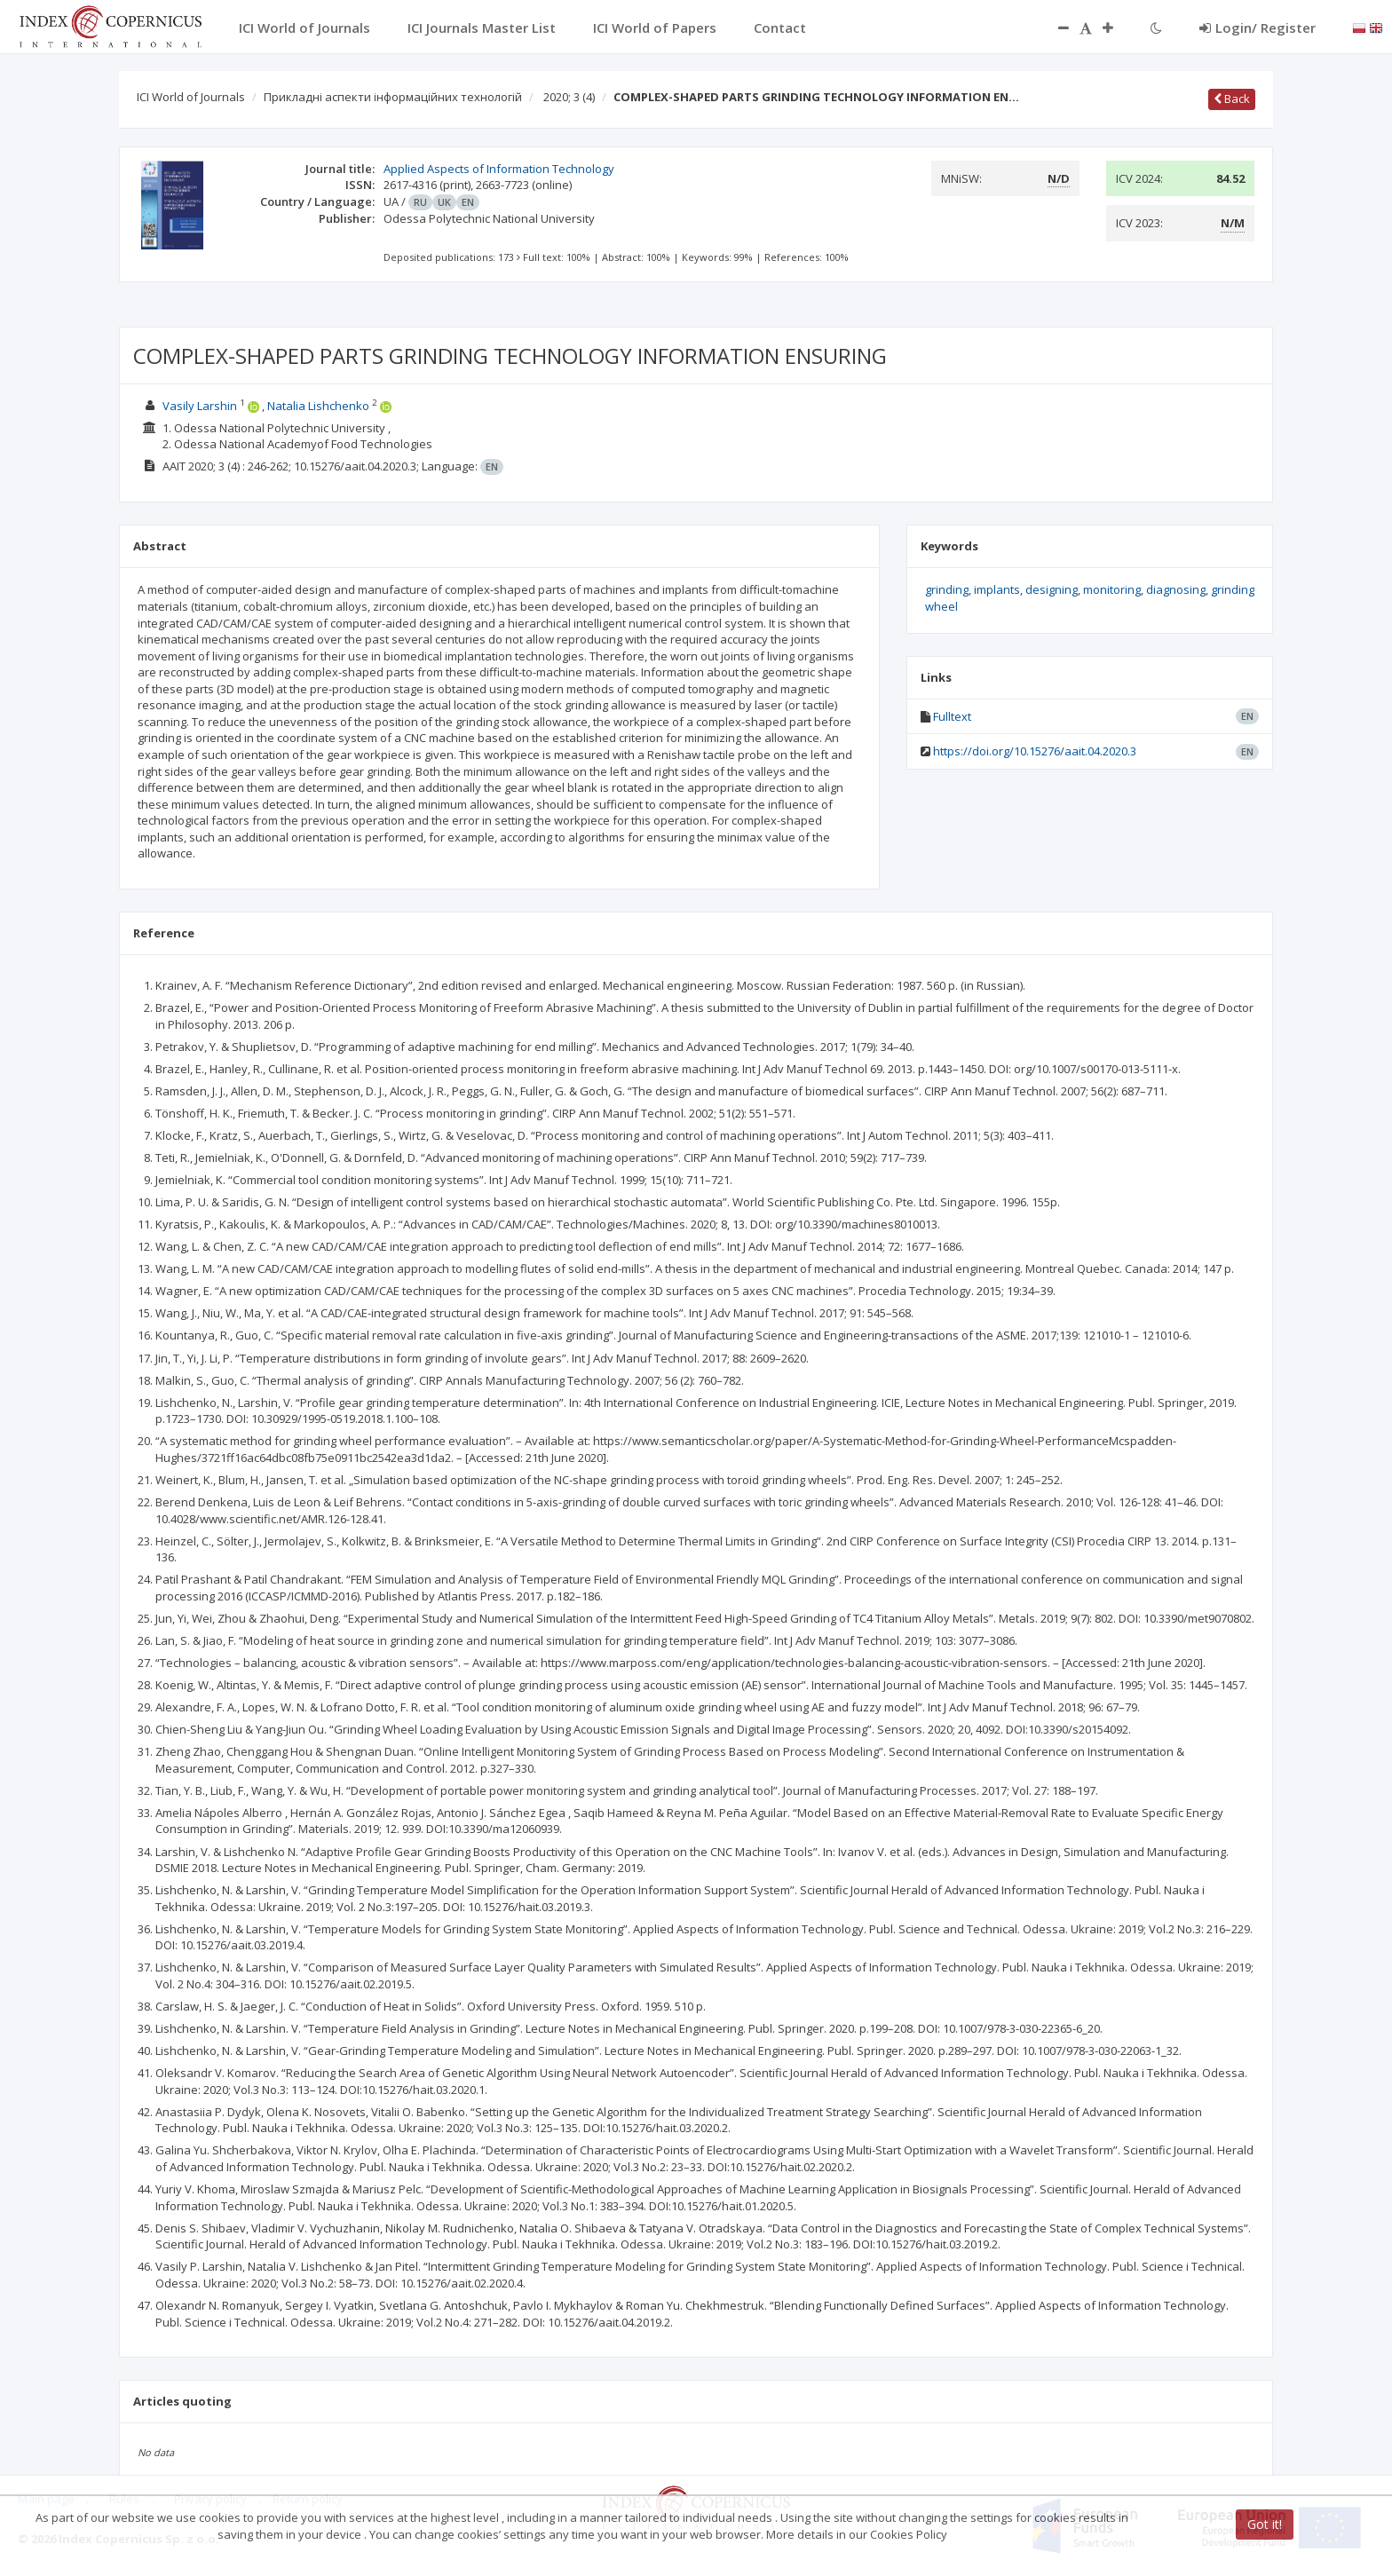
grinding (947, 589)
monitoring (1112, 589)
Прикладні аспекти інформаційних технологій (393, 97)
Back (1232, 99)
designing (1051, 589)
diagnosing (1176, 589)
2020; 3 (569, 97)
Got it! (1264, 2524)
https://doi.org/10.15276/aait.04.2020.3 (1034, 751)
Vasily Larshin (199, 406)
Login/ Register (1257, 27)
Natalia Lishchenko (318, 406)
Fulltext (952, 716)
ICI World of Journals (191, 97)
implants (997, 589)
